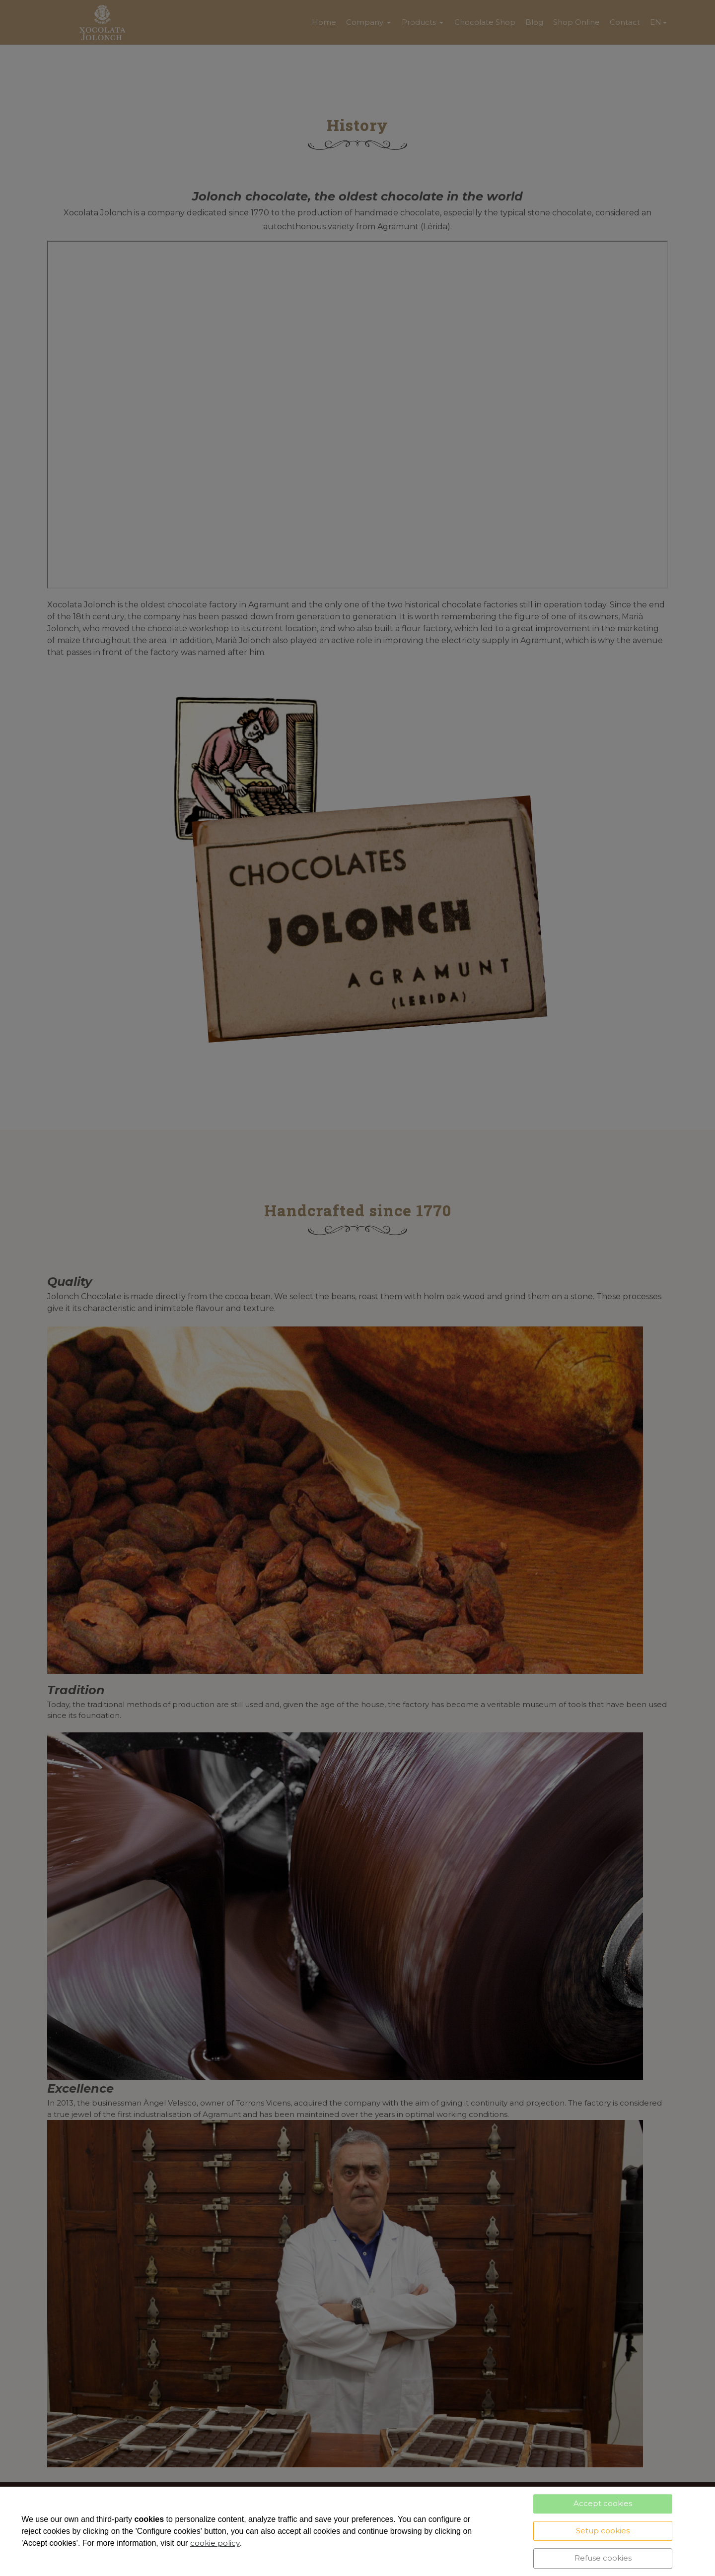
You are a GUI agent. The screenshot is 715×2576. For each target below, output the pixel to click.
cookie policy (215, 2543)
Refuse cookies (603, 2558)
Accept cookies (602, 2503)
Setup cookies (603, 2530)
